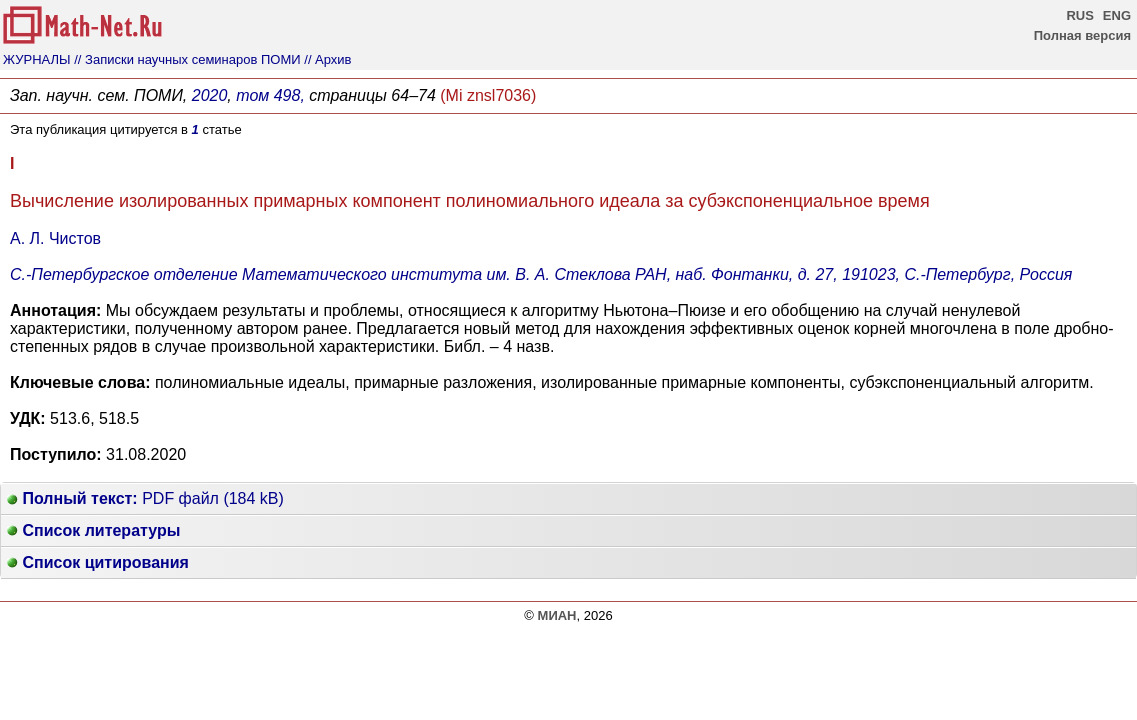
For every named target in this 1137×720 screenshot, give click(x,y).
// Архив (327, 59)
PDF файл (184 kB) (145, 498)
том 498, (270, 95)
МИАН (557, 615)
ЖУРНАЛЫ (37, 59)
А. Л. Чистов (55, 238)
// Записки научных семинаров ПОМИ (187, 59)
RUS (1079, 15)
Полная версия (1082, 35)
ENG (1117, 15)
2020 (210, 95)
